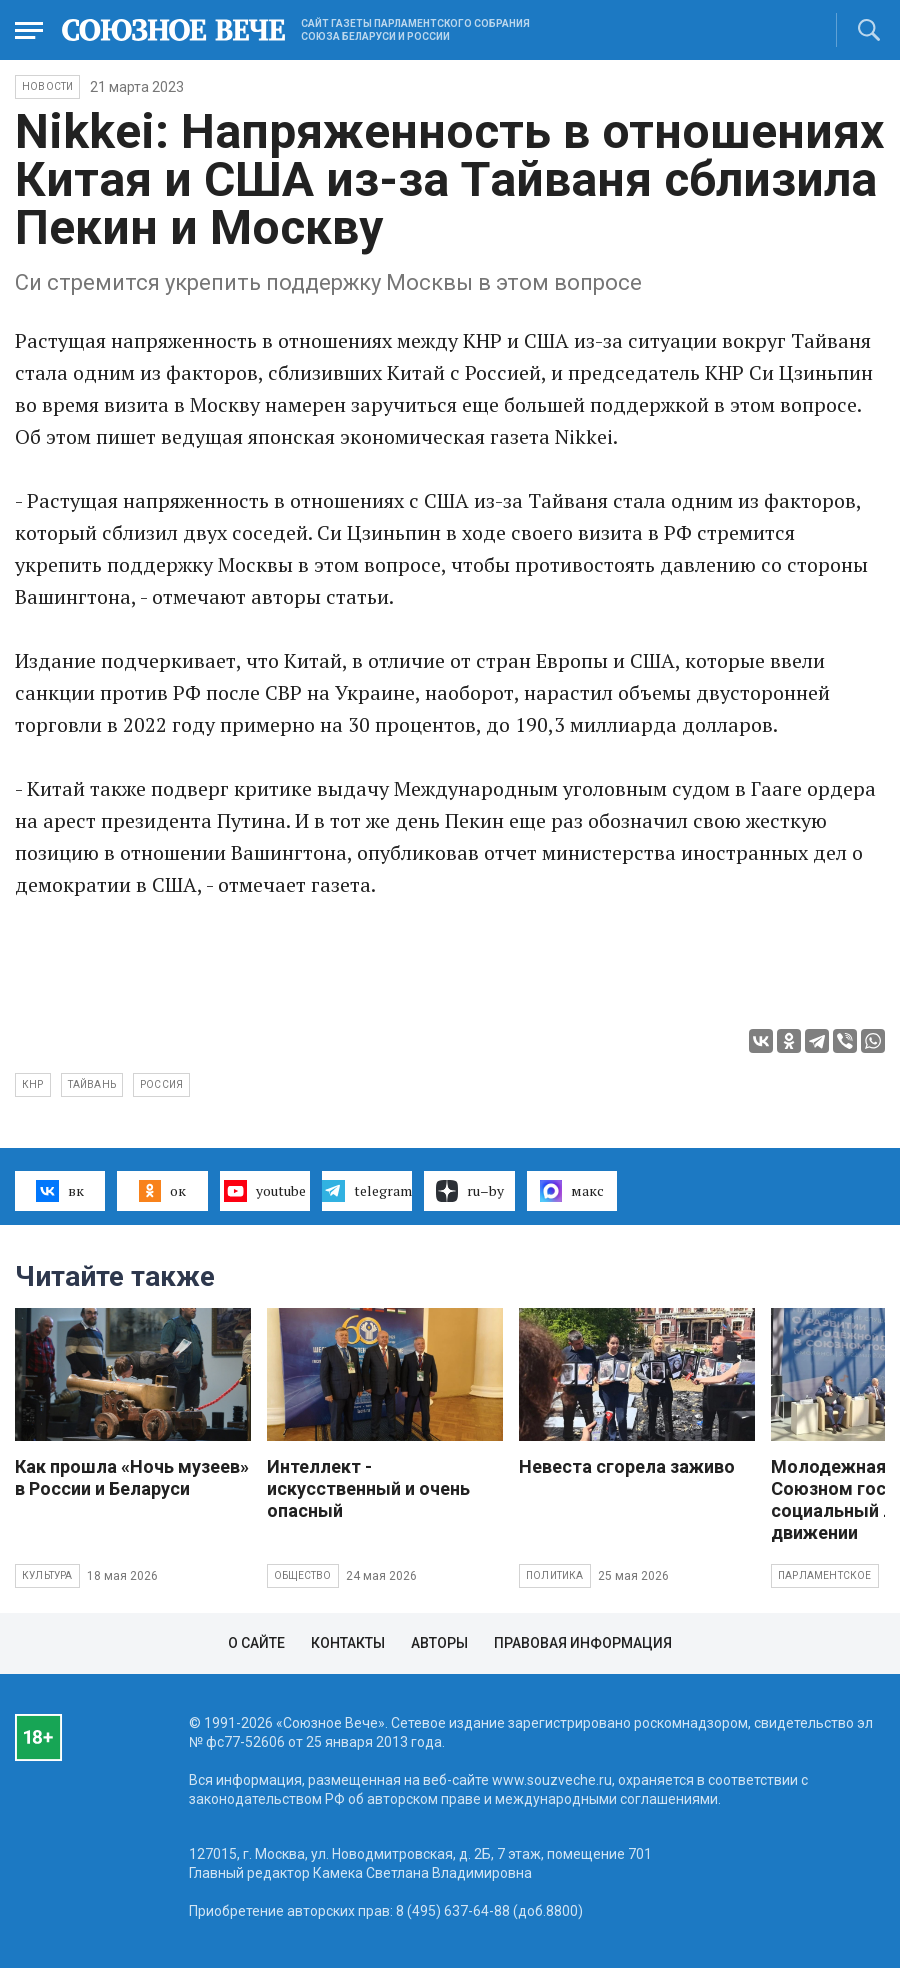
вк (59, 1191)
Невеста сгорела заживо (627, 1466)
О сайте (256, 1643)
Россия (161, 1084)
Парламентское (825, 1575)
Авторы (439, 1643)
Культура (47, 1575)
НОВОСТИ (47, 86)
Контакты (348, 1643)
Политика (555, 1575)
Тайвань (92, 1084)
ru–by (470, 1191)
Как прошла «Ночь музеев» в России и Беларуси (132, 1477)
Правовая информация (583, 1643)
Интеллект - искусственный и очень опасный (368, 1488)
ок (162, 1191)
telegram (366, 1191)
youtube (264, 1191)
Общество (303, 1575)
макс (572, 1191)
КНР (33, 1084)
